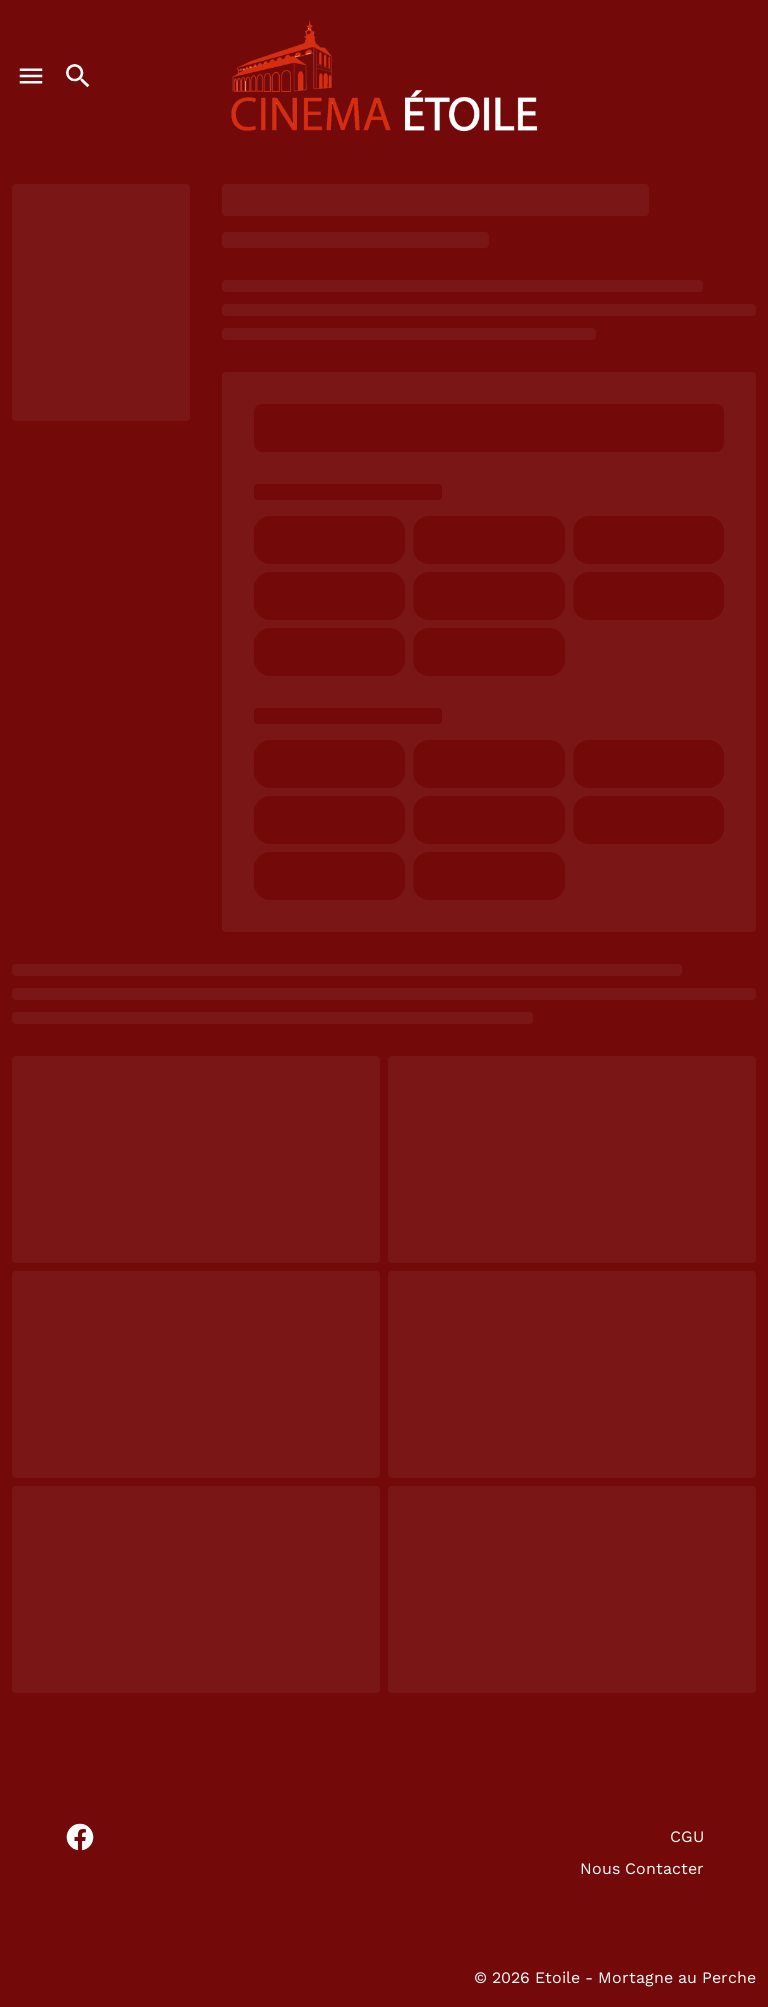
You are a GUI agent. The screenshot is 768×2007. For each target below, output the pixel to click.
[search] (78, 76)
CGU (687, 1836)
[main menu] (31, 76)
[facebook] (80, 1837)
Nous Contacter (642, 1868)
